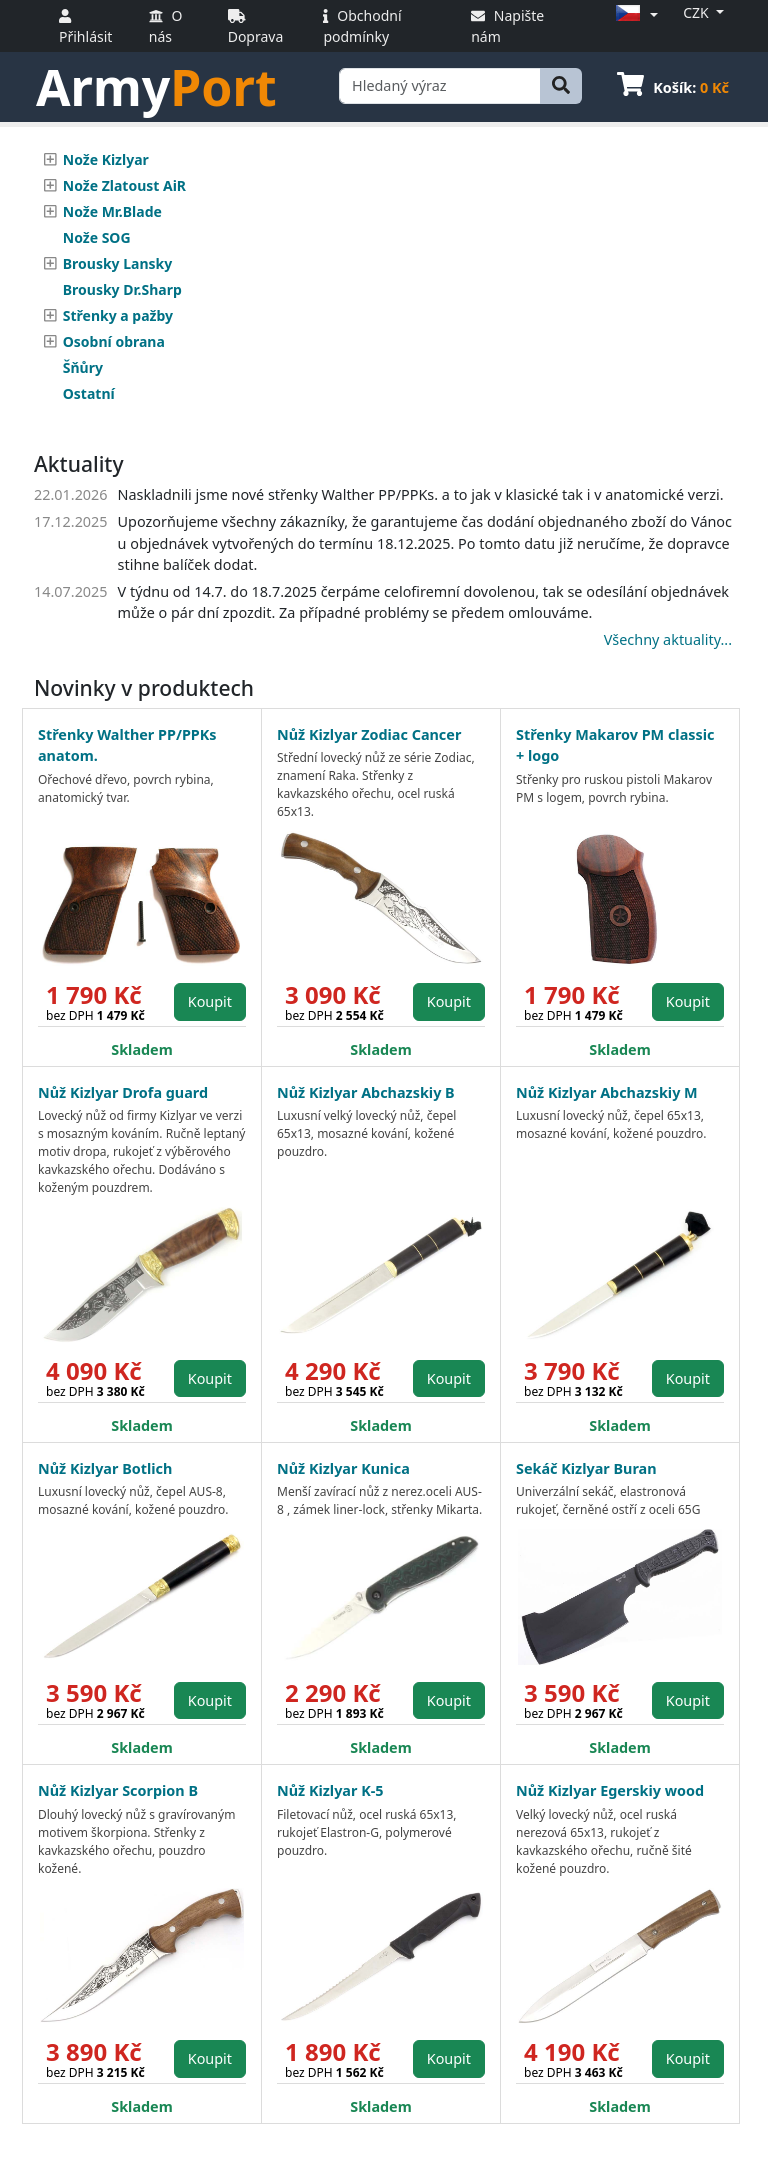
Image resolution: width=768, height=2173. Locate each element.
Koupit (210, 1001)
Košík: (673, 87)
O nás (166, 26)
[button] (634, 14)
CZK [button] (697, 12)
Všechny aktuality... (668, 639)
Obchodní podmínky (362, 26)
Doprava (256, 27)
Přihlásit (85, 27)
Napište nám (507, 26)
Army (156, 87)
